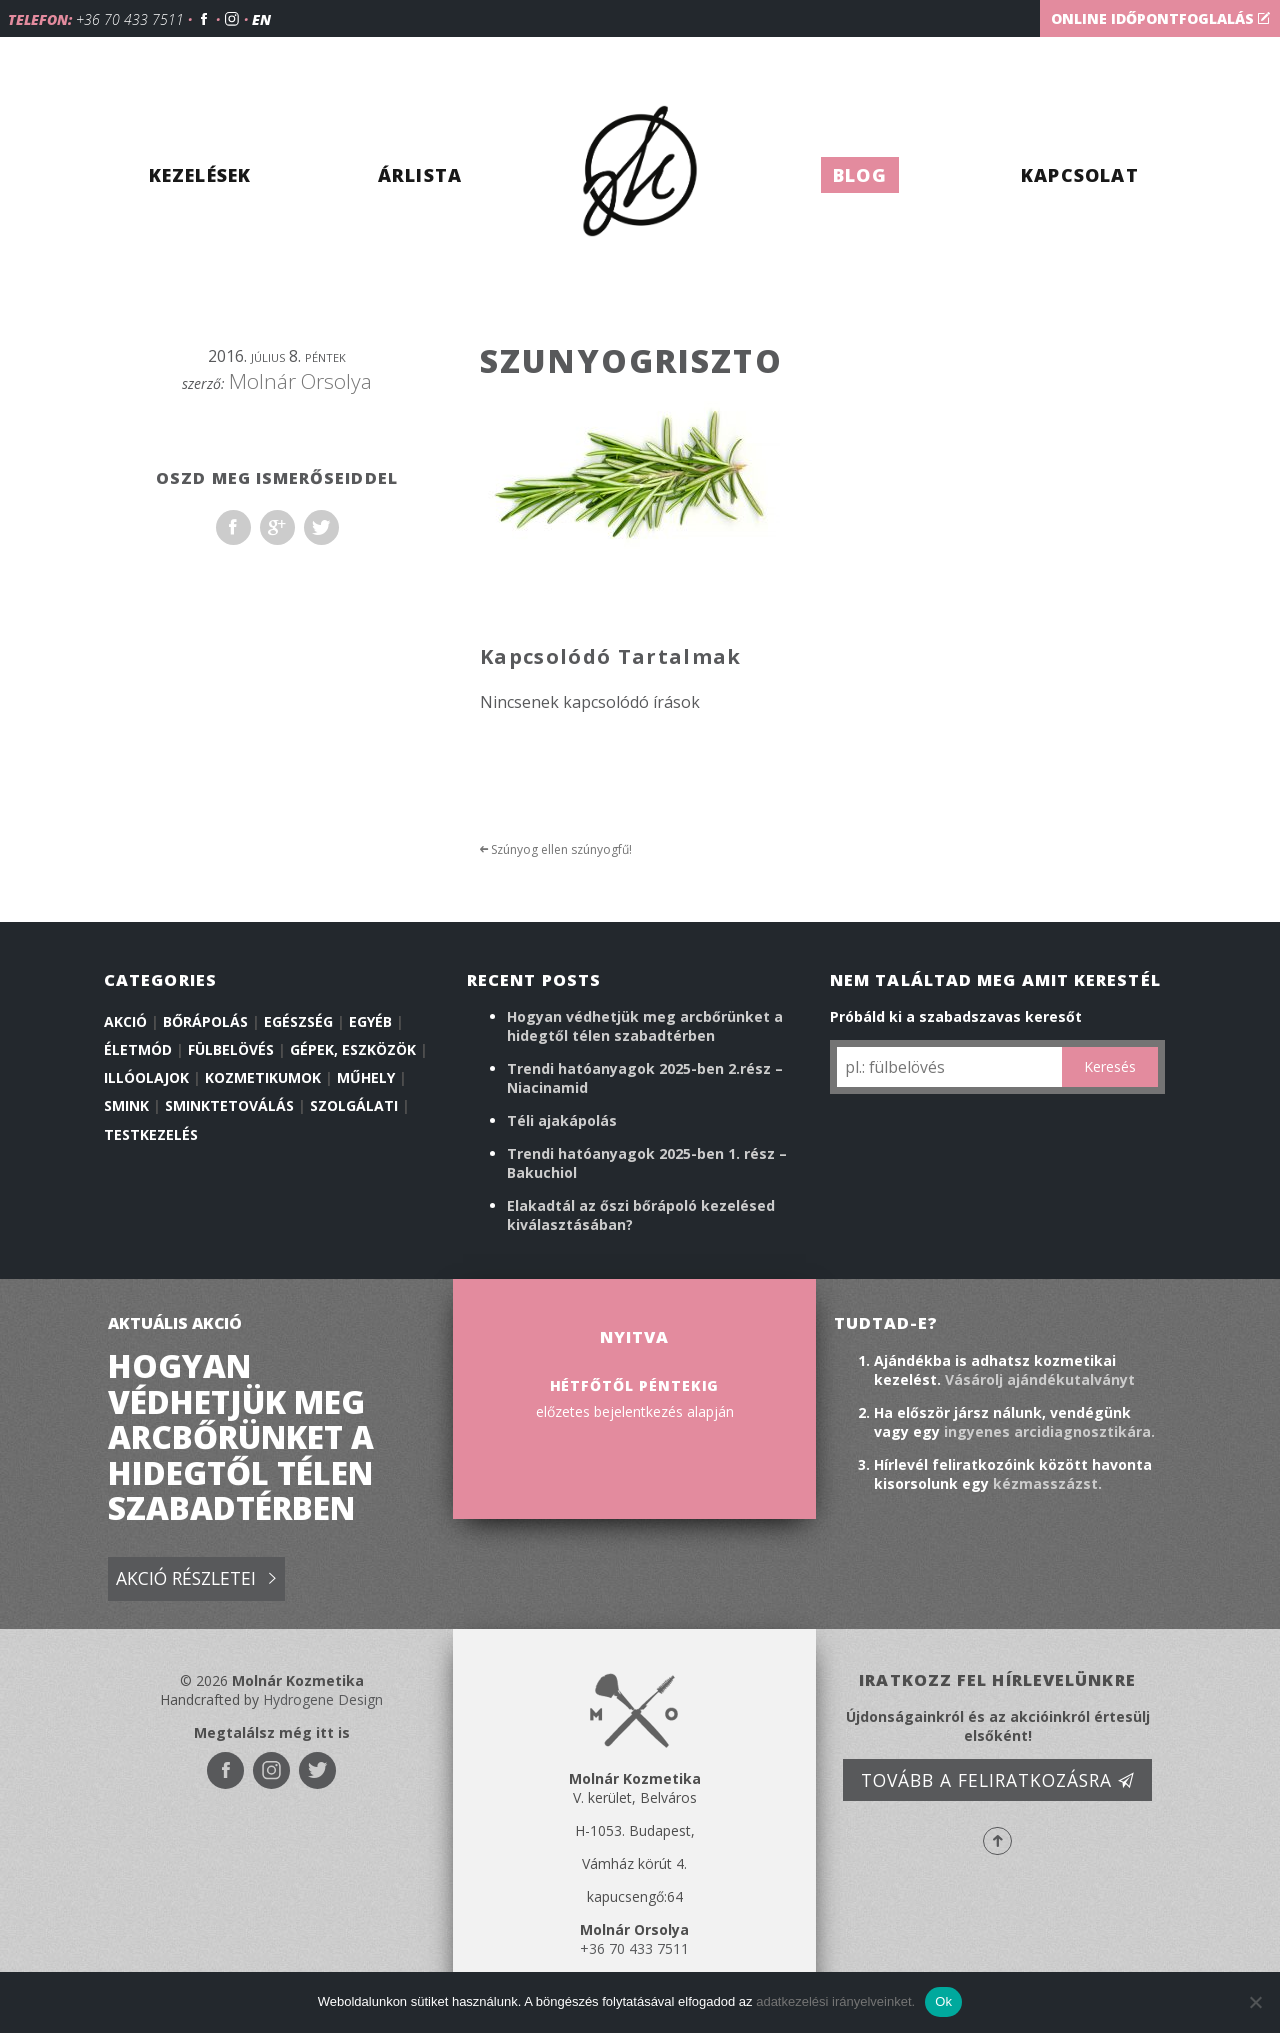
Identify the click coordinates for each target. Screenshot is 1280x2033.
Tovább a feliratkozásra (998, 1780)
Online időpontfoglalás (1160, 18)
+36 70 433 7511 (130, 19)
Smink (126, 1105)
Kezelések (200, 175)
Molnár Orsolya (300, 381)
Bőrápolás (205, 1021)
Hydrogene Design (323, 1699)
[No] (1255, 2002)
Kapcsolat (1080, 175)
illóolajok (146, 1077)
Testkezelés (151, 1134)
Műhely (366, 1077)
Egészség (298, 1021)
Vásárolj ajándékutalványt (1040, 1379)
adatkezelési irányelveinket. (835, 2001)
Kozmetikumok (263, 1077)
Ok (943, 2001)
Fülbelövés (231, 1049)
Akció (125, 1021)
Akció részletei (196, 1579)
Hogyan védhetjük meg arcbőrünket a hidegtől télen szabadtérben (645, 1026)
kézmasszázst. (1047, 1483)
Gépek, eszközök (353, 1049)
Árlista (420, 175)
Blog (860, 175)
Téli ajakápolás (562, 1120)
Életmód (138, 1049)
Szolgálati (354, 1105)
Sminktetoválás (229, 1105)
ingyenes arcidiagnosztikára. (1049, 1431)
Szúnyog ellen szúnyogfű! (556, 849)
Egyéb (370, 1021)
